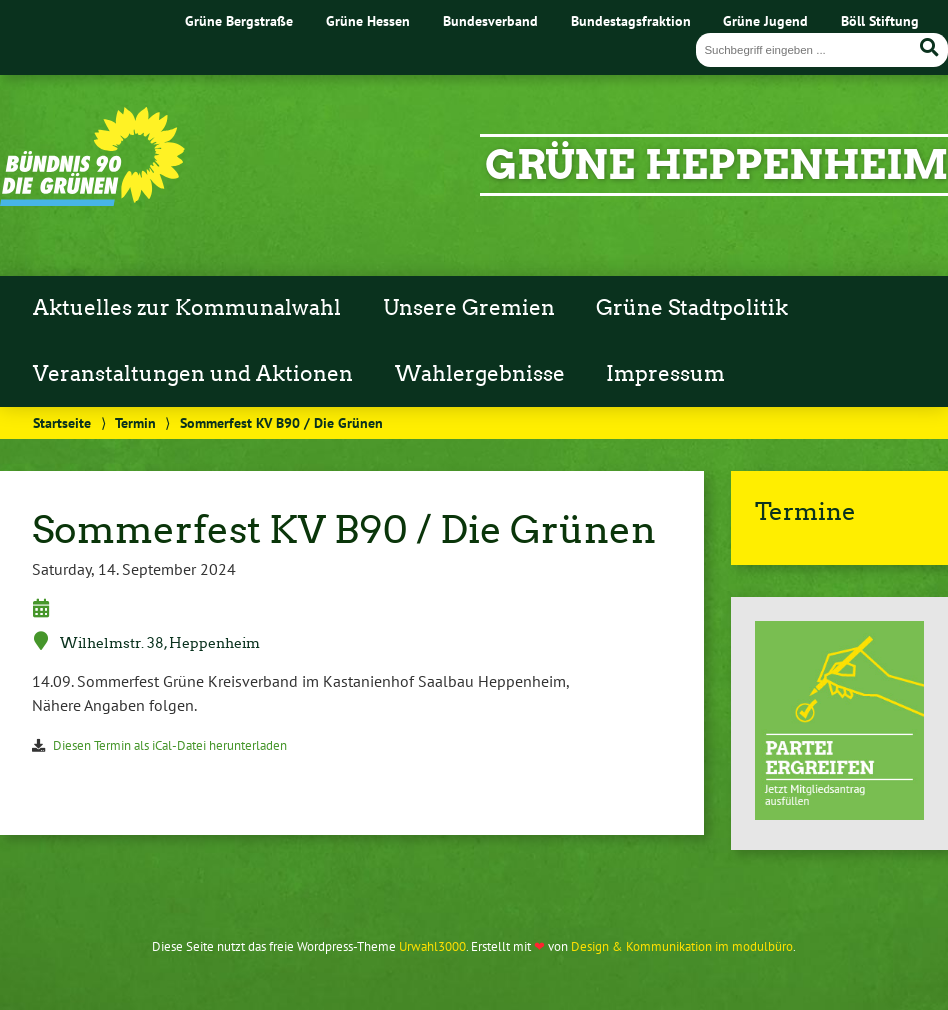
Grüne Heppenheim (716, 165)
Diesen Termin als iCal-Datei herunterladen (170, 745)
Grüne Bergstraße (239, 20)
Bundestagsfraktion (631, 20)
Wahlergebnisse (480, 374)
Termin (135, 422)
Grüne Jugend (765, 20)
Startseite (62, 422)
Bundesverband (490, 20)
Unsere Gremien (469, 308)
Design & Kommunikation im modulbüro (682, 946)
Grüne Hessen (368, 20)
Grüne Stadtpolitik (692, 308)
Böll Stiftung (880, 20)
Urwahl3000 (432, 946)
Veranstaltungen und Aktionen (193, 374)
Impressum (665, 374)
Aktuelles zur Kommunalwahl (187, 308)
